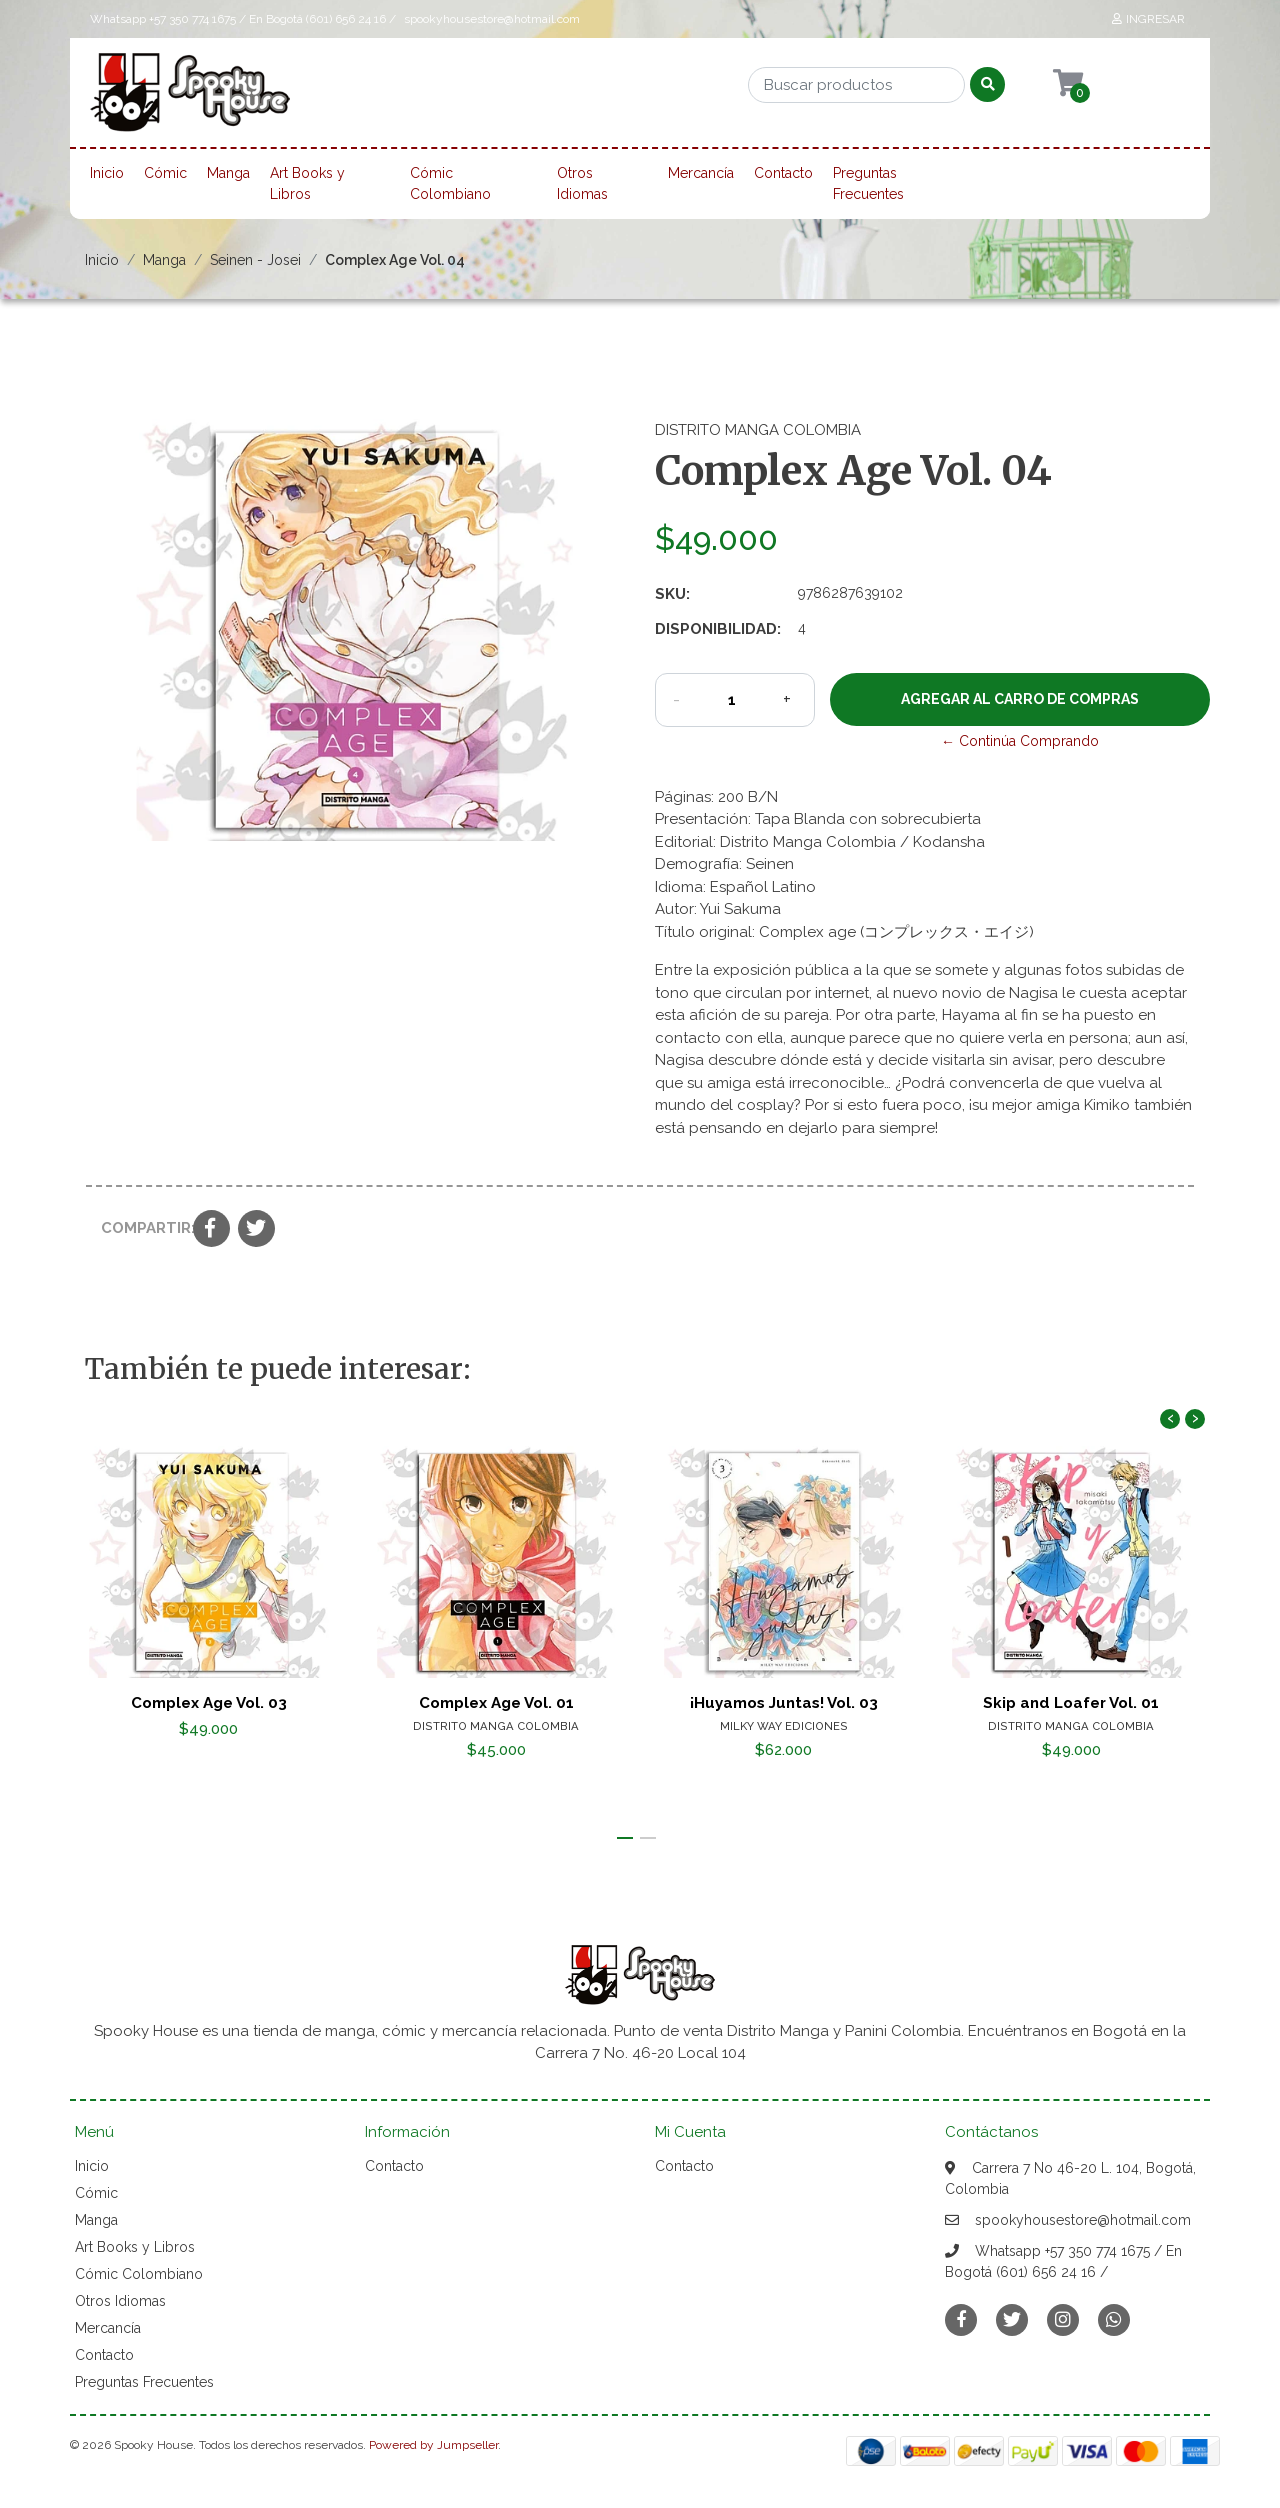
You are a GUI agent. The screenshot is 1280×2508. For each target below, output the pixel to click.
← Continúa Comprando (1020, 741)
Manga (228, 173)
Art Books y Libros (307, 183)
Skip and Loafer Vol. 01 (1071, 1702)
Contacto (783, 173)
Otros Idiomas (582, 183)
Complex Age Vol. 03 (209, 1702)
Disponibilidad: (718, 629)
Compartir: (139, 1228)
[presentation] (1170, 1419)
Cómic (165, 173)
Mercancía (701, 173)
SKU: (672, 594)
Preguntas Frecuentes (868, 183)
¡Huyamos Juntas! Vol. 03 (784, 1702)
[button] (625, 1838)
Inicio (107, 173)
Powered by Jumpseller (433, 2445)
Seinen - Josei (255, 260)
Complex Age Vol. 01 (496, 1702)
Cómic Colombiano (450, 183)
